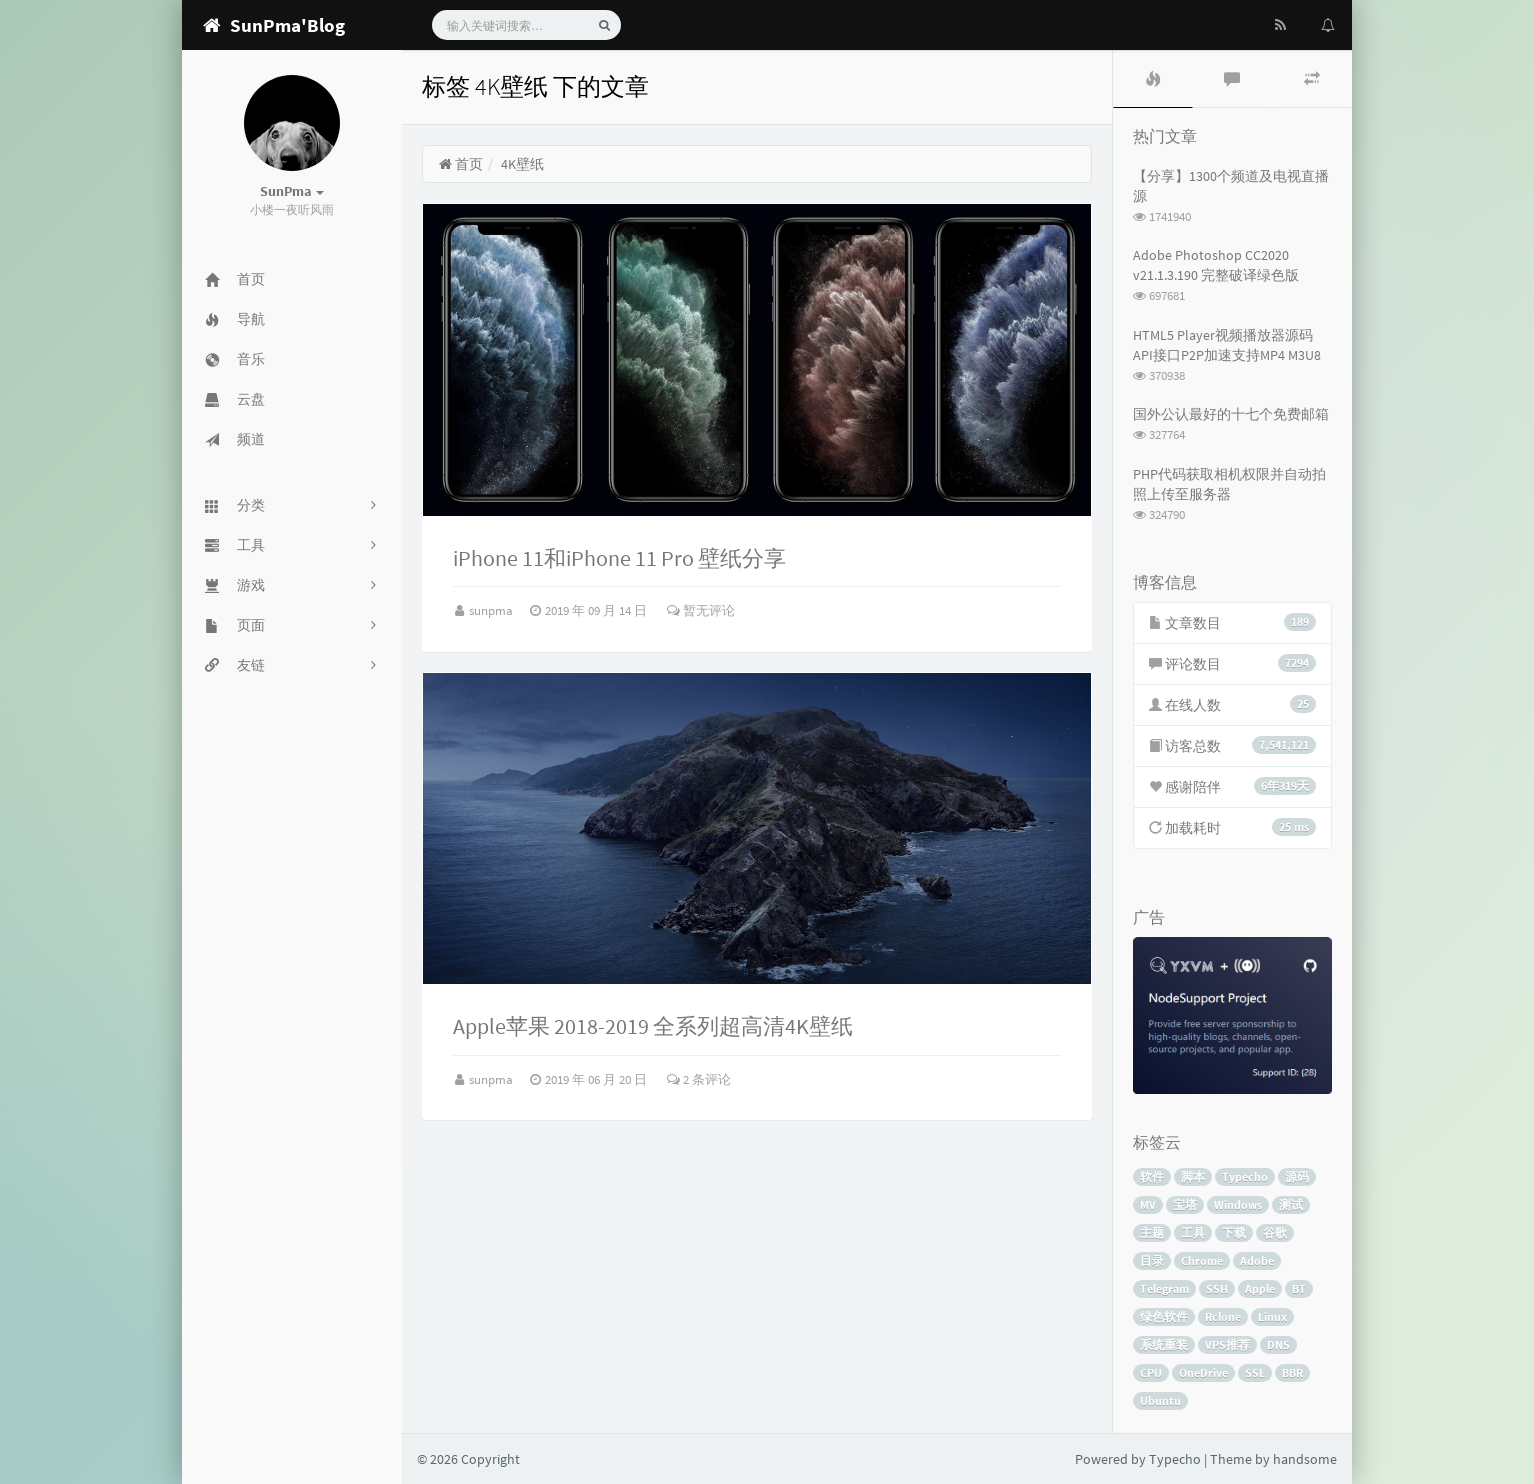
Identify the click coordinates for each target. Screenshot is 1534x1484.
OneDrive (1203, 1372)
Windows (1238, 1204)
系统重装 (1164, 1344)
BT (1299, 1288)
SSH (1217, 1288)
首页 (460, 164)
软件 (1152, 1176)
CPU (1151, 1372)
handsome (1305, 1459)
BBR (1292, 1372)
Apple (1260, 1288)
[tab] (1153, 79)
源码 (1297, 1176)
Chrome (1202, 1260)
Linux (1272, 1316)
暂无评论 (701, 610)
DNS (1278, 1344)
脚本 (1193, 1176)
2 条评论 (699, 1079)
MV (1148, 1204)
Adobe (1257, 1260)
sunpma (492, 610)
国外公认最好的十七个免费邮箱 (1231, 414)
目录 (1152, 1260)
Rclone (1223, 1316)
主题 (1152, 1232)
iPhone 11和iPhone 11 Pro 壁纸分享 (619, 558)
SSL (1255, 1372)
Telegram (1164, 1288)
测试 (1291, 1204)
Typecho (1245, 1176)
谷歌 (1275, 1232)
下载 (1234, 1232)
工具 (1193, 1232)
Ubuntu (1160, 1400)
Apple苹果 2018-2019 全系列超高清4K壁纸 (653, 1026)
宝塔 (1185, 1204)
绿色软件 (1164, 1316)
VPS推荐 (1227, 1344)
